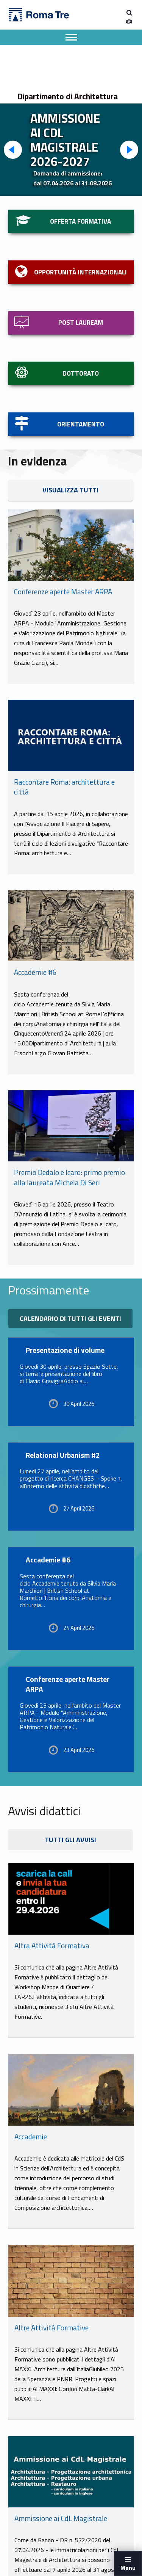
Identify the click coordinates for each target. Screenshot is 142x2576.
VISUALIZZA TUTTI (70, 490)
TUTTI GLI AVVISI (70, 1840)
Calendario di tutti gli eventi (70, 1318)
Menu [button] (128, 2567)
